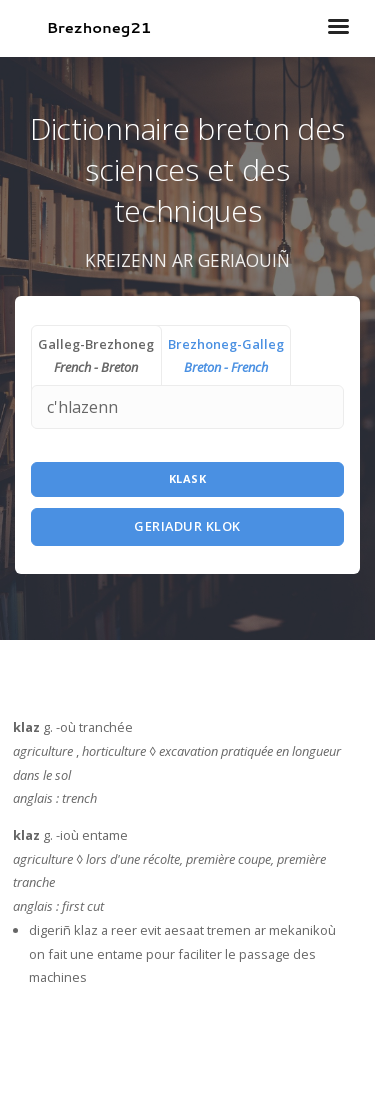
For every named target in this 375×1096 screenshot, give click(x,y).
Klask (188, 478)
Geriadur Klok (187, 526)
